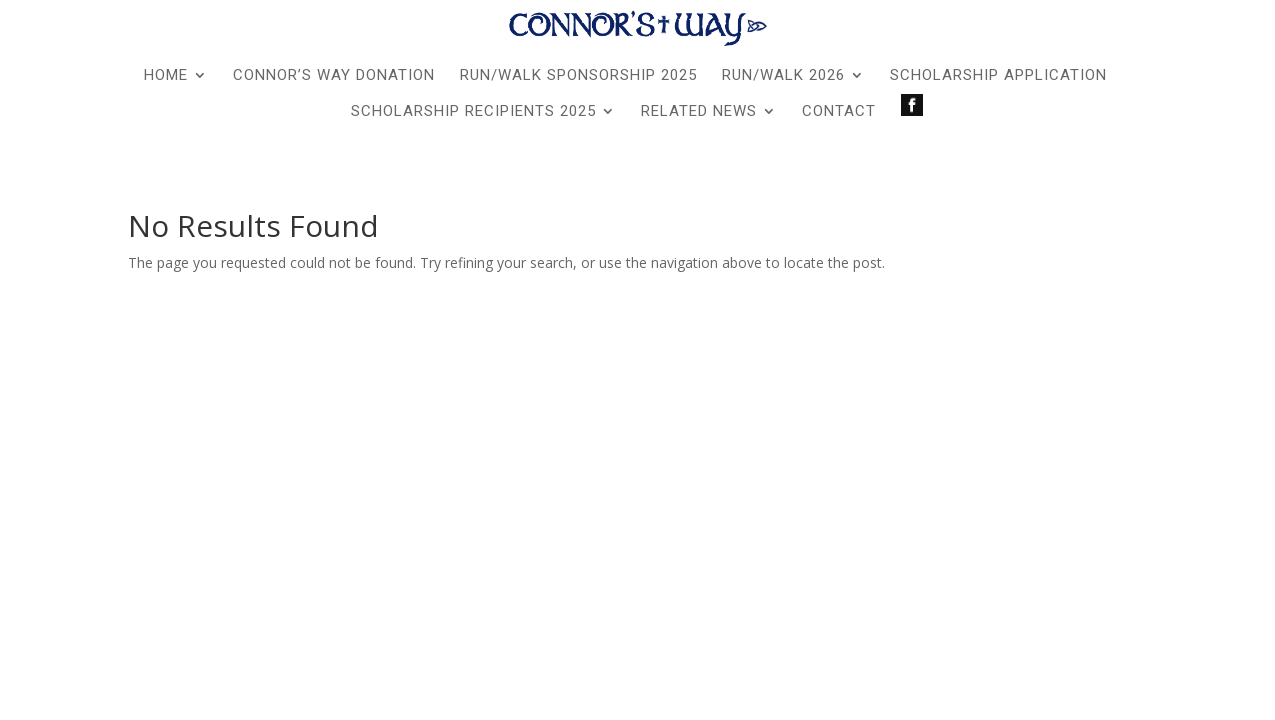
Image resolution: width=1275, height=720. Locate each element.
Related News (699, 112)
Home (166, 76)
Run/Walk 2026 (783, 76)
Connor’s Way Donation (334, 76)
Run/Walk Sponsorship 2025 (578, 76)
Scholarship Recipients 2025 (473, 112)
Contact (839, 112)
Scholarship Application (998, 76)
